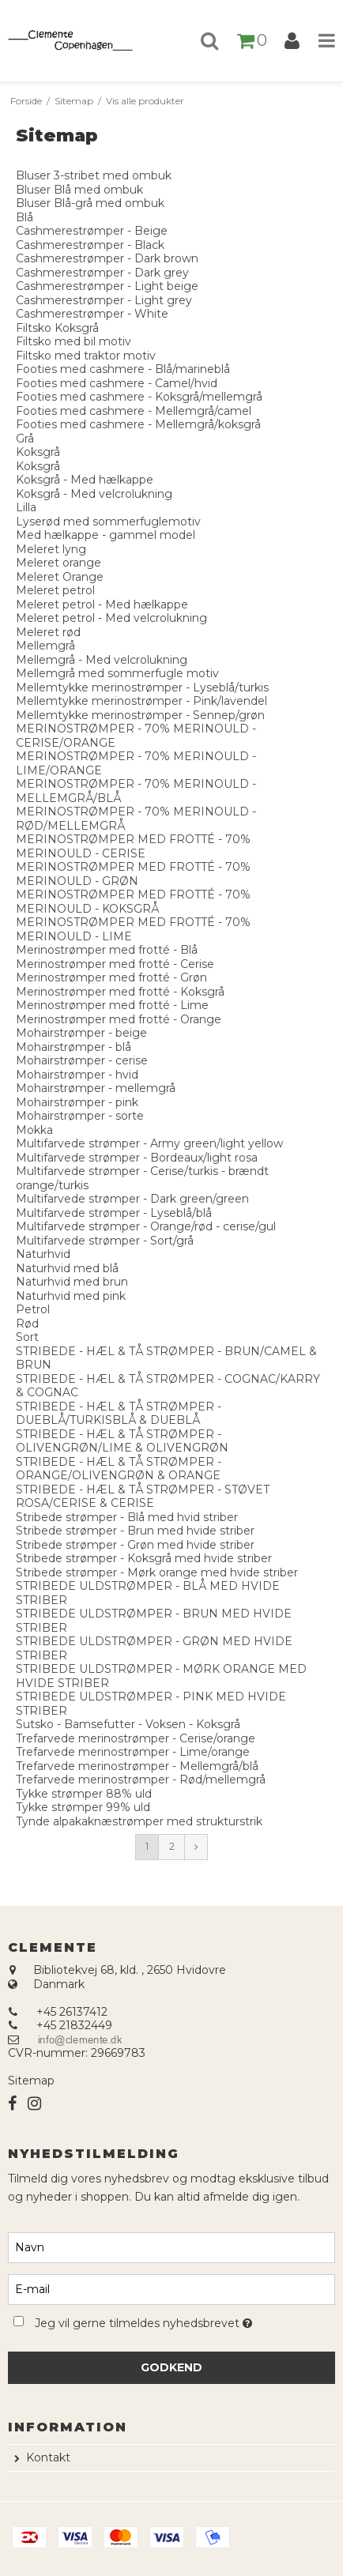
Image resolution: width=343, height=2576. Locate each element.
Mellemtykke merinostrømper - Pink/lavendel (141, 701)
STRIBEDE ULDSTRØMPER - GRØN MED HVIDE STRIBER (154, 1648)
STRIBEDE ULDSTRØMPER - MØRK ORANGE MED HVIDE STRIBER (161, 1676)
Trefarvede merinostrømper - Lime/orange (133, 1752)
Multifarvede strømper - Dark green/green (132, 1199)
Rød (27, 1323)
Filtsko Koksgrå (57, 328)
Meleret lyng (51, 549)
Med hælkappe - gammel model (105, 535)
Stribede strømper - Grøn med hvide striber (135, 1545)
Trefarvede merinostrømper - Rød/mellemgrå (141, 1779)
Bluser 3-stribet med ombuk (94, 175)
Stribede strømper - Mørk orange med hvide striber (157, 1572)
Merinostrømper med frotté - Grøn (111, 977)
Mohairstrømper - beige (81, 1033)
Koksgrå (38, 452)
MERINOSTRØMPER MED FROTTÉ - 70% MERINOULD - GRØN (133, 874)
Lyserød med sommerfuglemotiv (108, 521)
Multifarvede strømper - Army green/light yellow (149, 1143)
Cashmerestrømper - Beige (92, 231)
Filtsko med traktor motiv (86, 355)
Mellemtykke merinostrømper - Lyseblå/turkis (142, 687)
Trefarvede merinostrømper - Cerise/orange (135, 1738)
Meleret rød (48, 632)
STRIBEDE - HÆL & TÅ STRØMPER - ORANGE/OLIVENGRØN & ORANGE (118, 1469)
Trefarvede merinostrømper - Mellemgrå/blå (137, 1766)
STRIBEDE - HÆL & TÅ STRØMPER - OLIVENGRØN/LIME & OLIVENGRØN (122, 1441)
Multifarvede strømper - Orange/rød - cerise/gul (146, 1226)
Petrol (33, 1309)
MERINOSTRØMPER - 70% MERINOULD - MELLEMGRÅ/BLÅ (136, 791)
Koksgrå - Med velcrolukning (94, 494)
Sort (27, 1337)
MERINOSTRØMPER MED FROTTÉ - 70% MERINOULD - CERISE (133, 846)
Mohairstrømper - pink (77, 1102)
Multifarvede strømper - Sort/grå (105, 1240)
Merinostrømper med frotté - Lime (112, 1005)
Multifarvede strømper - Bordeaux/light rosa (137, 1158)
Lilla (26, 507)
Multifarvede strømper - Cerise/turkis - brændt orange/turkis (142, 1178)
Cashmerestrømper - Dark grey (102, 273)
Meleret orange (58, 562)
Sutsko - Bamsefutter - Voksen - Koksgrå (128, 1724)
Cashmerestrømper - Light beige (107, 286)
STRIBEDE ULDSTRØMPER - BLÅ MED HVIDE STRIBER (148, 1593)
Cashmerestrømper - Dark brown (107, 258)
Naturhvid (43, 1254)
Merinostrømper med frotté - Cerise (115, 964)
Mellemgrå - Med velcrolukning (101, 660)
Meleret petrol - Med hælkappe (102, 604)
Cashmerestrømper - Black (90, 245)
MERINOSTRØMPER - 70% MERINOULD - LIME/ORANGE (136, 763)
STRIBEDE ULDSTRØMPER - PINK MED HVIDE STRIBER (151, 1703)
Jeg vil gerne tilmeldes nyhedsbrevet (150, 2320)
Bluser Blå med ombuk (79, 190)
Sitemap (31, 2080)
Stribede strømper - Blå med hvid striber (127, 1517)
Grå (25, 438)
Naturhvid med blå (67, 1268)
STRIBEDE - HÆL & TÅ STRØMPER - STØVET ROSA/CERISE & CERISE (143, 1496)
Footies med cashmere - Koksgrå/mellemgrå (139, 397)
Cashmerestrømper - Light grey (104, 300)
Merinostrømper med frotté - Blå (107, 950)
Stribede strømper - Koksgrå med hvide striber (144, 1558)
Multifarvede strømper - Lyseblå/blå (114, 1213)
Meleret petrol (55, 590)
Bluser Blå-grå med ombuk (90, 203)
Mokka (34, 1130)
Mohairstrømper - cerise (82, 1060)
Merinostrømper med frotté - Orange (118, 1019)
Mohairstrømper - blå (73, 1047)
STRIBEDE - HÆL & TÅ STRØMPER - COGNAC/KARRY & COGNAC (168, 1386)
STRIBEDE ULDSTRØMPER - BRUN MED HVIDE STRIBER (154, 1620)
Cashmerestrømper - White (92, 314)
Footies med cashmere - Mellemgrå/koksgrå (138, 424)
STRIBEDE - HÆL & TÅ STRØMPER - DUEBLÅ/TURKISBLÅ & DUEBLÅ (118, 1413)
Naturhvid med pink (71, 1296)
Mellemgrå (45, 645)
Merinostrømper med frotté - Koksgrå (120, 992)
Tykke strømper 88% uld (84, 1794)
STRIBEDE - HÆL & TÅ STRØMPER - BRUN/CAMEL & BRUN (166, 1358)
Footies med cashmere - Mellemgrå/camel (133, 411)
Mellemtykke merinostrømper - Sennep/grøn (140, 715)
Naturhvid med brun (72, 1282)
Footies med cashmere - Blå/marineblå (123, 369)
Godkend (171, 2367)
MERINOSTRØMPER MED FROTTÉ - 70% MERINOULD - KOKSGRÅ (133, 901)
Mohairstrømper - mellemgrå (95, 1088)
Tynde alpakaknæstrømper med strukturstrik (139, 1821)
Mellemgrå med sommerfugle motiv (117, 673)
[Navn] (171, 2246)
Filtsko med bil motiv (73, 341)
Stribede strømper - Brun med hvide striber (135, 1530)
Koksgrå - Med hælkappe (84, 480)
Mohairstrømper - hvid (77, 1075)
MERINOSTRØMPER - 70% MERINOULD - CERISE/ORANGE (136, 735)
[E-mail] (171, 2288)
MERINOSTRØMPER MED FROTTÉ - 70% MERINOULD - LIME (133, 929)
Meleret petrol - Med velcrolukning (111, 618)
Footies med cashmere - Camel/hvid (116, 383)
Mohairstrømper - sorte (80, 1116)
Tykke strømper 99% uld (83, 1807)
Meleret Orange (60, 577)
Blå (24, 217)
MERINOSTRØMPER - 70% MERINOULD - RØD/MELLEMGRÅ (136, 818)
